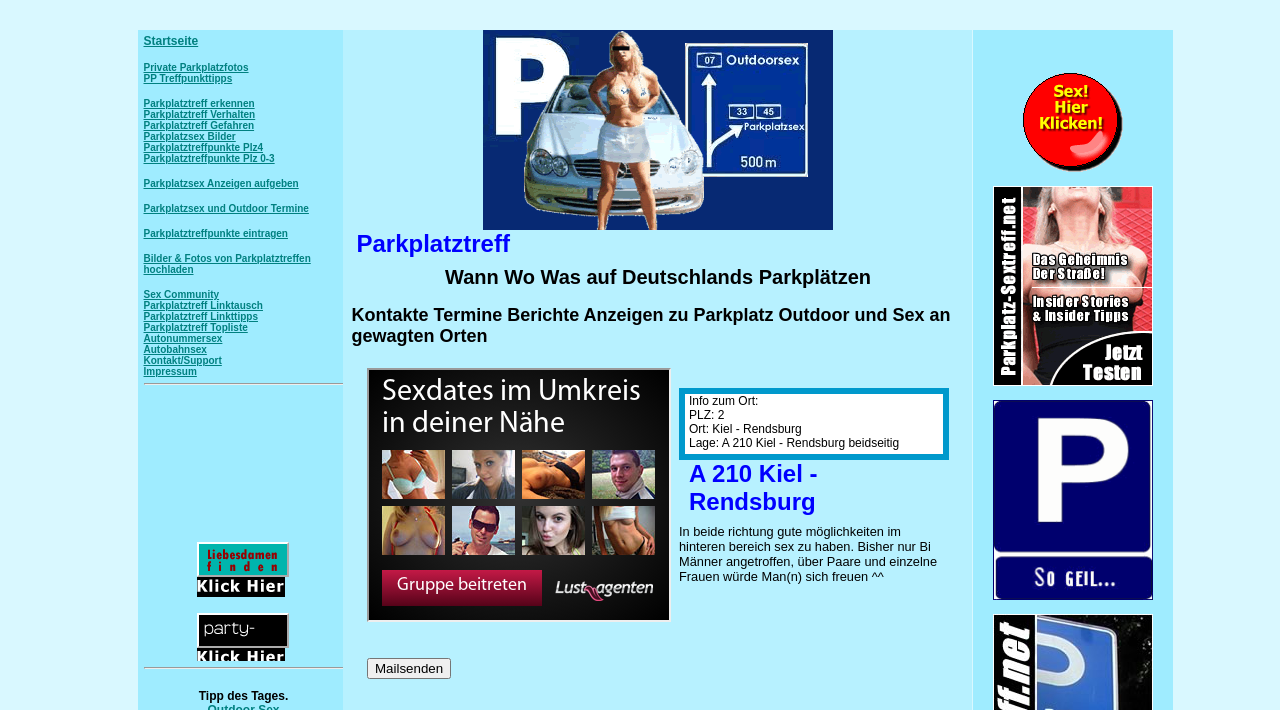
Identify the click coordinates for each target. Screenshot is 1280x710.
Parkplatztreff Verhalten (200, 114)
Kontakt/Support (183, 360)
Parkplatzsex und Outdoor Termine (226, 208)
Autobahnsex (175, 349)
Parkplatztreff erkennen (199, 103)
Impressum (170, 371)
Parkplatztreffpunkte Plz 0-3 (209, 158)
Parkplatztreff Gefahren (199, 125)
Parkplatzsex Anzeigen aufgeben (221, 183)
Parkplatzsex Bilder (190, 136)
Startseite (171, 41)
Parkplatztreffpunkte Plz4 (203, 147)
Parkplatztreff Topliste (196, 327)
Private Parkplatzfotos (196, 67)
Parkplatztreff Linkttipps (201, 316)
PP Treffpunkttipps (188, 78)
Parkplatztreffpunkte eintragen (216, 233)
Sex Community (182, 294)
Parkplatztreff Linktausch (203, 305)
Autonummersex (183, 338)
